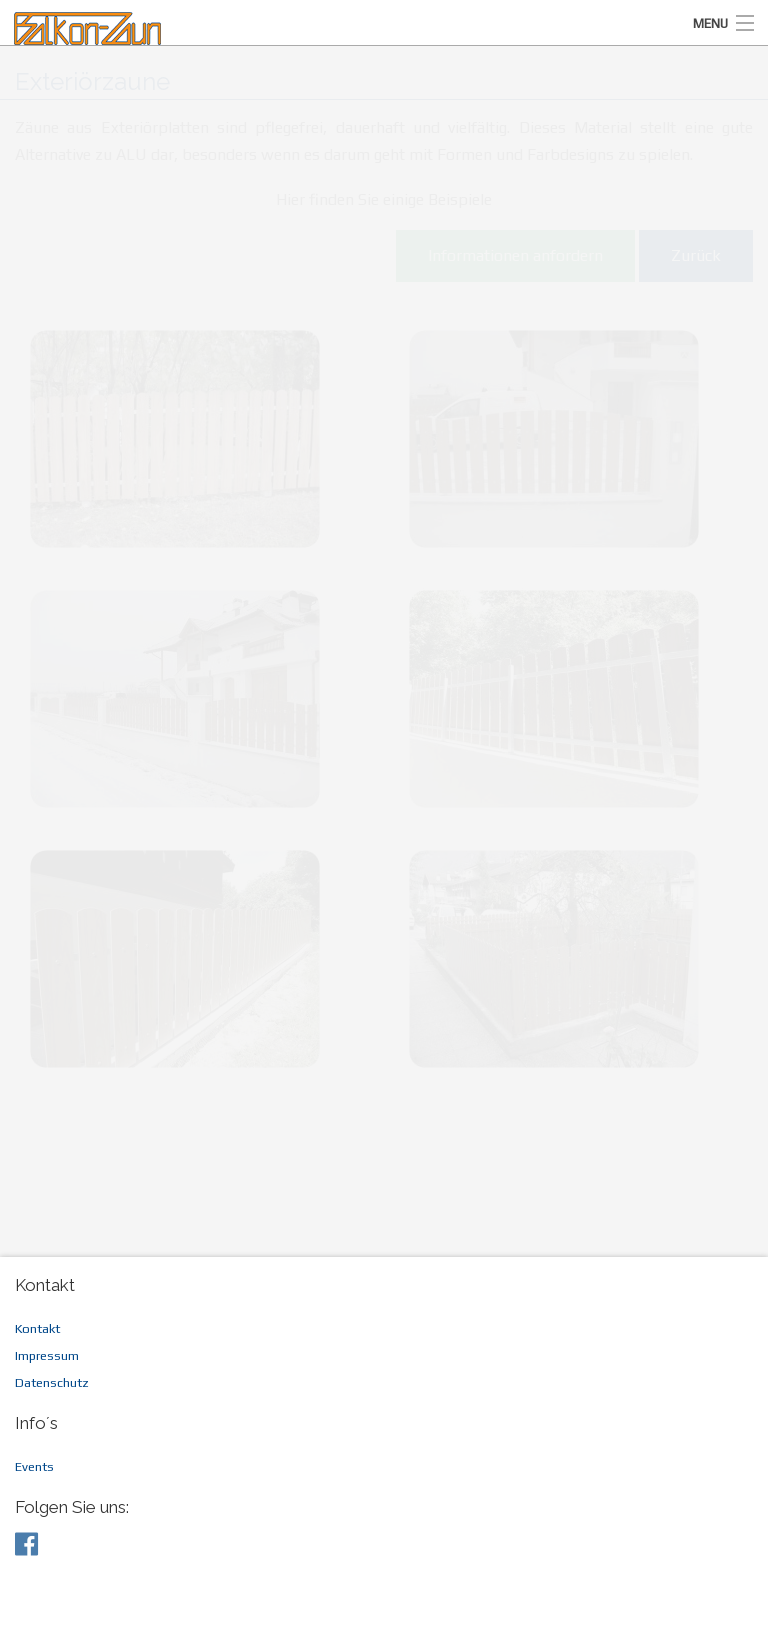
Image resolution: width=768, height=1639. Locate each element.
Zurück (696, 255)
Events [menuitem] (34, 1466)
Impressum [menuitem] (47, 1355)
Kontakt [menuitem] (37, 1328)
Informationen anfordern (515, 255)
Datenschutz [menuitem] (52, 1382)
